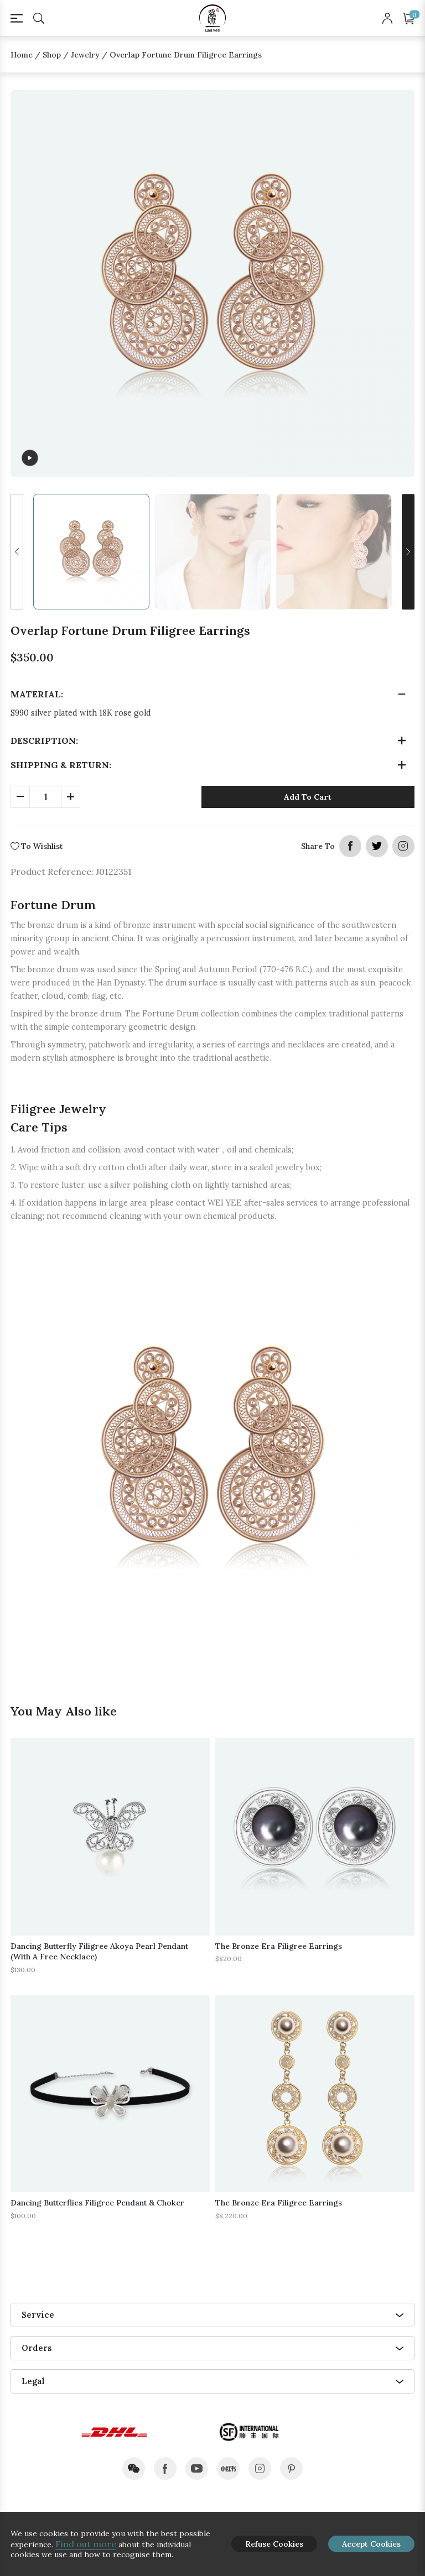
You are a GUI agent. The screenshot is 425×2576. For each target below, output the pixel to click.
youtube (196, 2468)
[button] (17, 551)
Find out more (85, 2543)
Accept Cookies (371, 2544)
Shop (52, 55)
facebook (350, 846)
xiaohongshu (228, 2468)
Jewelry (85, 55)
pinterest (291, 2468)
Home (22, 55)
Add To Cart (307, 797)
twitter (377, 846)
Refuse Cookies (274, 2544)
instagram (403, 846)
